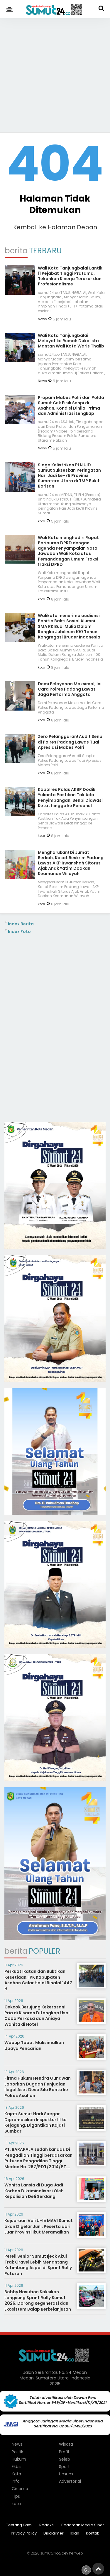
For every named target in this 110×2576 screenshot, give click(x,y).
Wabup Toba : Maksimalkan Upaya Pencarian (34, 2045)
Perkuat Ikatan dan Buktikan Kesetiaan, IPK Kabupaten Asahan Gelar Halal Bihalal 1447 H (38, 1980)
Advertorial (70, 2481)
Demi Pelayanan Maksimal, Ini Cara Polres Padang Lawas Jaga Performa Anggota (69, 689)
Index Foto (19, 931)
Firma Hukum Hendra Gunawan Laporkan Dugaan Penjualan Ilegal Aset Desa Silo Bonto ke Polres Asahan (37, 2086)
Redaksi (47, 2525)
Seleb (64, 2459)
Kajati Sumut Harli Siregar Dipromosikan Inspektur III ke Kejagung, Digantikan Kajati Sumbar (35, 2122)
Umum (66, 2474)
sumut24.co (50, 2553)
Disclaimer (53, 2533)
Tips (16, 2496)
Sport (64, 2466)
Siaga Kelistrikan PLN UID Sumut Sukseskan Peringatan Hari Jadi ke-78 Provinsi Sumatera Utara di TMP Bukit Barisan (69, 475)
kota (41, 521)
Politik (17, 2452)
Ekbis (16, 2466)
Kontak (92, 2533)
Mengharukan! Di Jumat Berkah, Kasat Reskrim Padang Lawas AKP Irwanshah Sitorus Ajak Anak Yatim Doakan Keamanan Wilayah (71, 863)
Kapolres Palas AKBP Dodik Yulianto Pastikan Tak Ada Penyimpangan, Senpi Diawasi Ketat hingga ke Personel (70, 797)
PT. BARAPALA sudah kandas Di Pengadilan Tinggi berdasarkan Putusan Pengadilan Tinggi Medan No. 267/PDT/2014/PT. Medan (38, 2160)
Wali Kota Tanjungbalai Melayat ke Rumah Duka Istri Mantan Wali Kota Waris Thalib (71, 340)
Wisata (66, 2444)
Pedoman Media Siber (82, 2525)
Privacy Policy (24, 2533)
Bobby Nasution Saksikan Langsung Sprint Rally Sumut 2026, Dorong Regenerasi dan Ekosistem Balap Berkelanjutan (37, 2300)
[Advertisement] (55, 73)
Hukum (19, 2459)
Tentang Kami (19, 2525)
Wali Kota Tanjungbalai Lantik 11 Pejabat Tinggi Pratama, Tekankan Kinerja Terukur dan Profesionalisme (70, 276)
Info (16, 2481)
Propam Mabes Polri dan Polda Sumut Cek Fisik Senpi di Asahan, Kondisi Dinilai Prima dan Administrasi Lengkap (71, 406)
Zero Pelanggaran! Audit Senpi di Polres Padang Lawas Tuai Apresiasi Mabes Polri (71, 742)
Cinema (20, 2489)
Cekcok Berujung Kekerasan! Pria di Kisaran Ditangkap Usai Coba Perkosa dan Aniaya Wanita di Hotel (37, 2015)
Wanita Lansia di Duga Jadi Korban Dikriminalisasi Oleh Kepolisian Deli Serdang (34, 2190)
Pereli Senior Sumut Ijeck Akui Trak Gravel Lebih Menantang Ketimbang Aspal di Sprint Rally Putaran (38, 2264)
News (42, 319)
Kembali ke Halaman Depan (55, 227)
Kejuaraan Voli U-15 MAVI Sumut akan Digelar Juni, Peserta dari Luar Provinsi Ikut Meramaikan (38, 2226)
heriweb (76, 2553)
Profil (64, 2452)
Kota (16, 2474)
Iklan (74, 2533)
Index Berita (21, 924)
